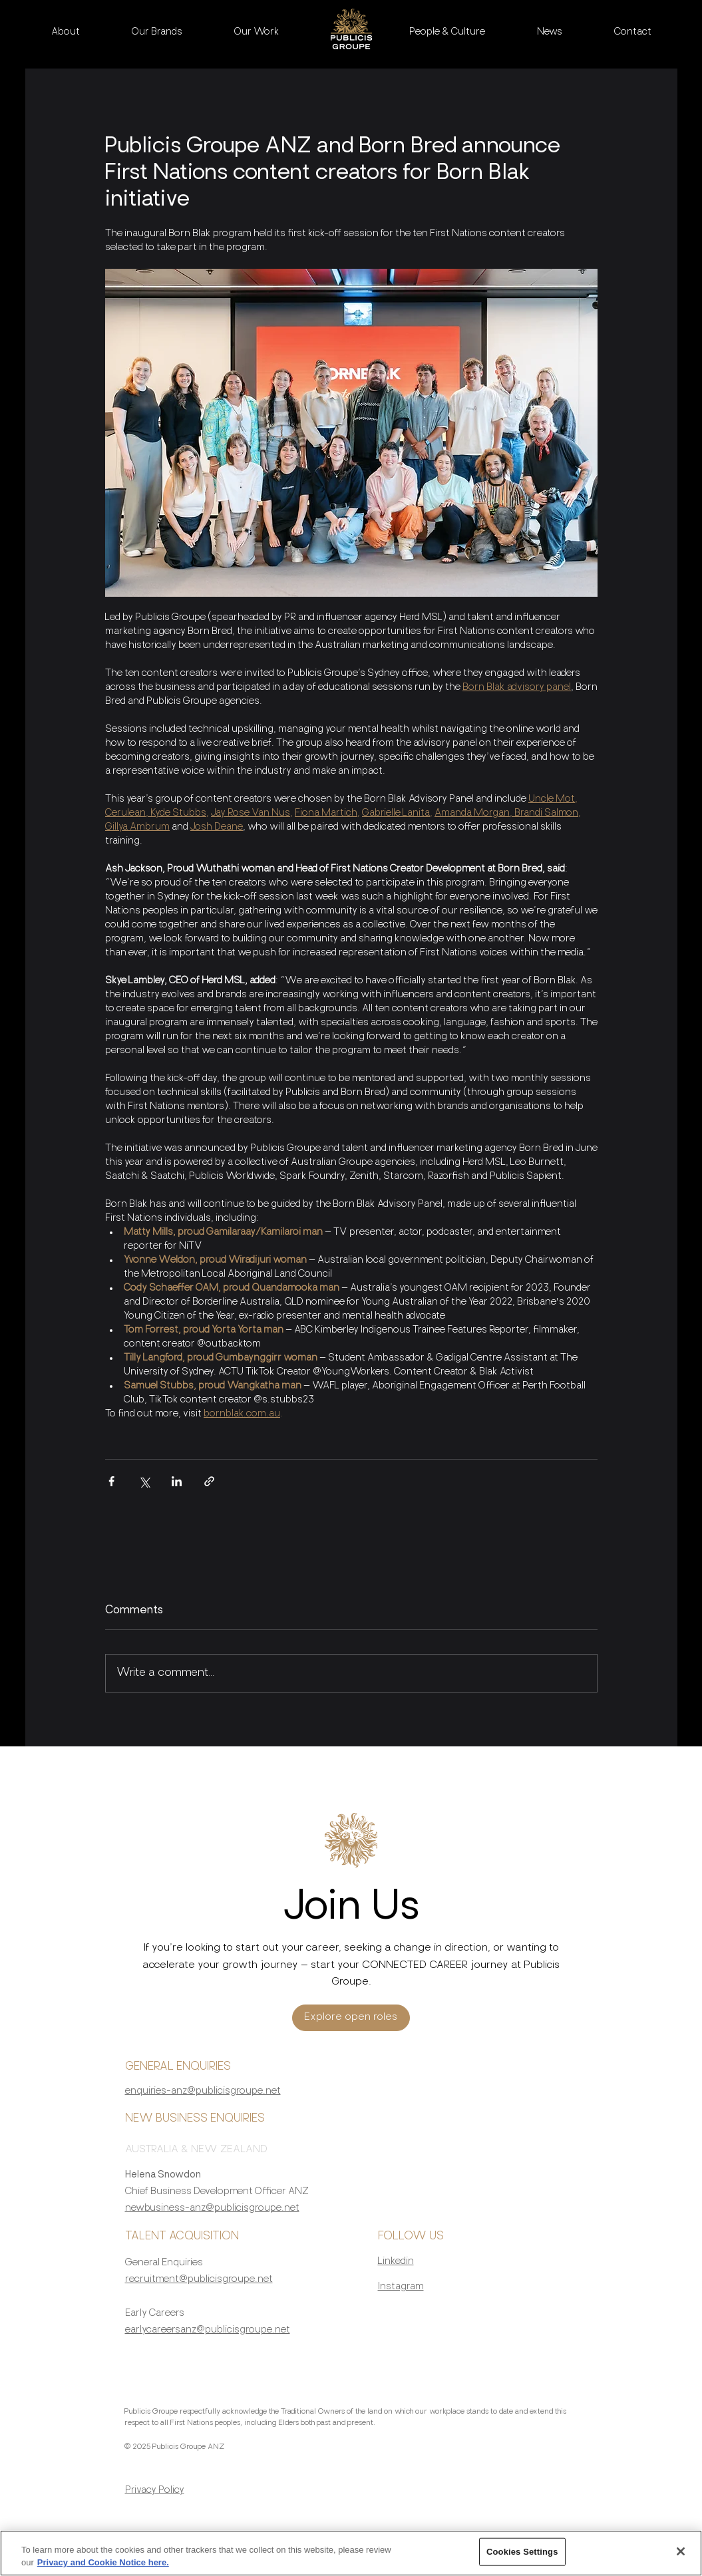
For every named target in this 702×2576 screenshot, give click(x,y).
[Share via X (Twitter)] (144, 1481)
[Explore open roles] (351, 2018)
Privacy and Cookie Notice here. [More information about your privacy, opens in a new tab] (103, 2570)
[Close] (680, 2558)
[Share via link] (209, 1481)
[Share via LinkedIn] (176, 1481)
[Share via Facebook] (111, 1481)
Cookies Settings (522, 2559)
